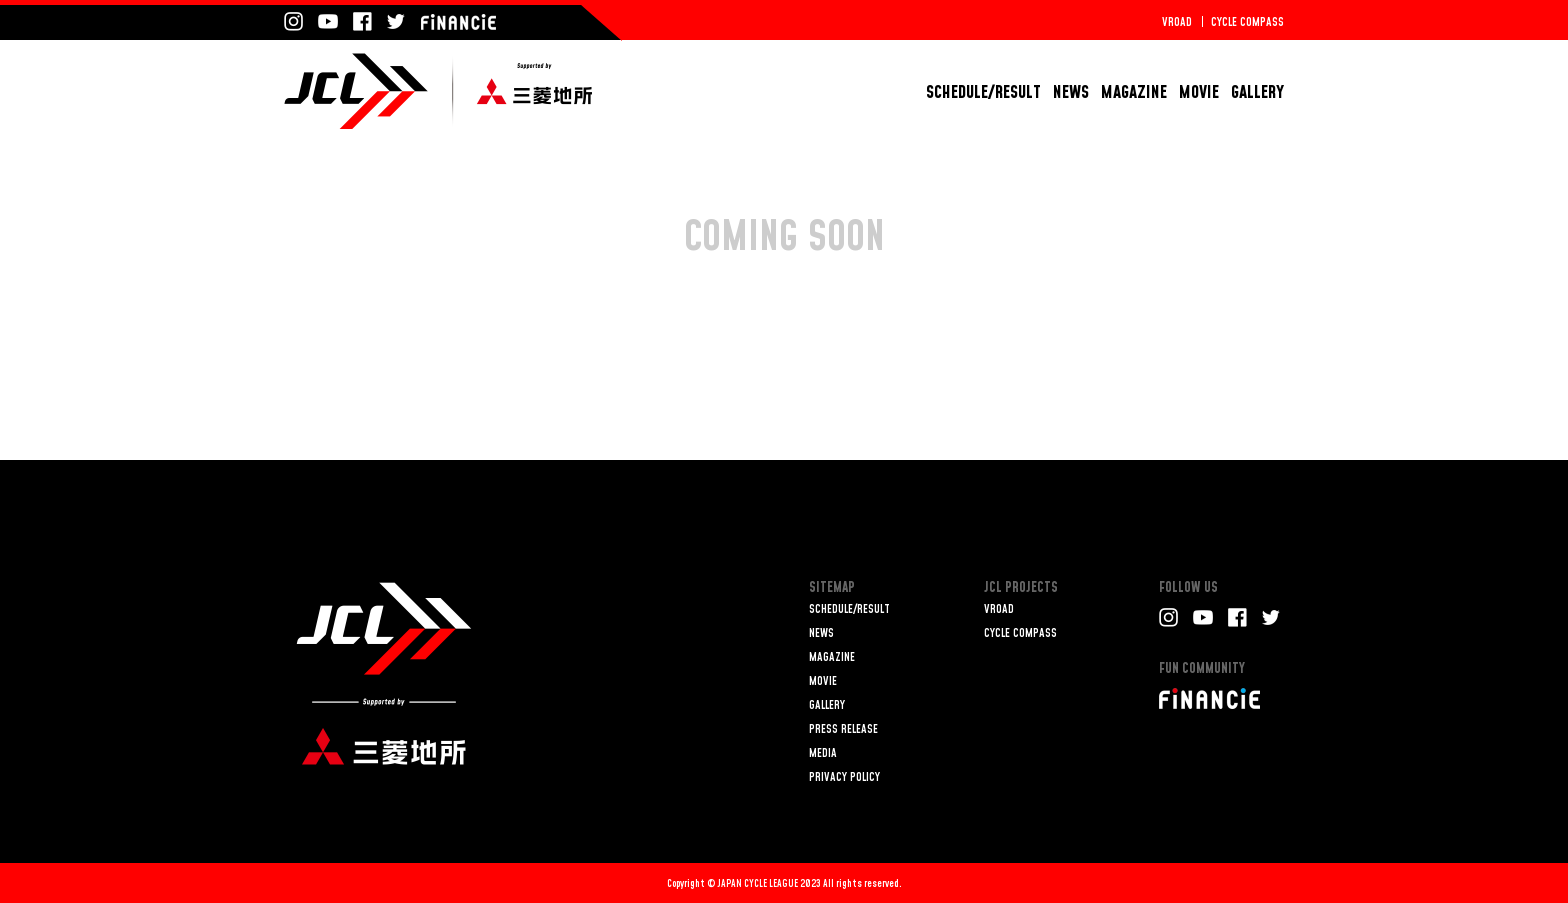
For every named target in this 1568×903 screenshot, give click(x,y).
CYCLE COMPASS (1247, 22)
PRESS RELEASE (843, 729)
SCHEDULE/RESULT (983, 92)
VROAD (1177, 22)
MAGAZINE (1134, 92)
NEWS (1071, 92)
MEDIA (823, 753)
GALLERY (1257, 92)
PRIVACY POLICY (844, 777)
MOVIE (1199, 92)
